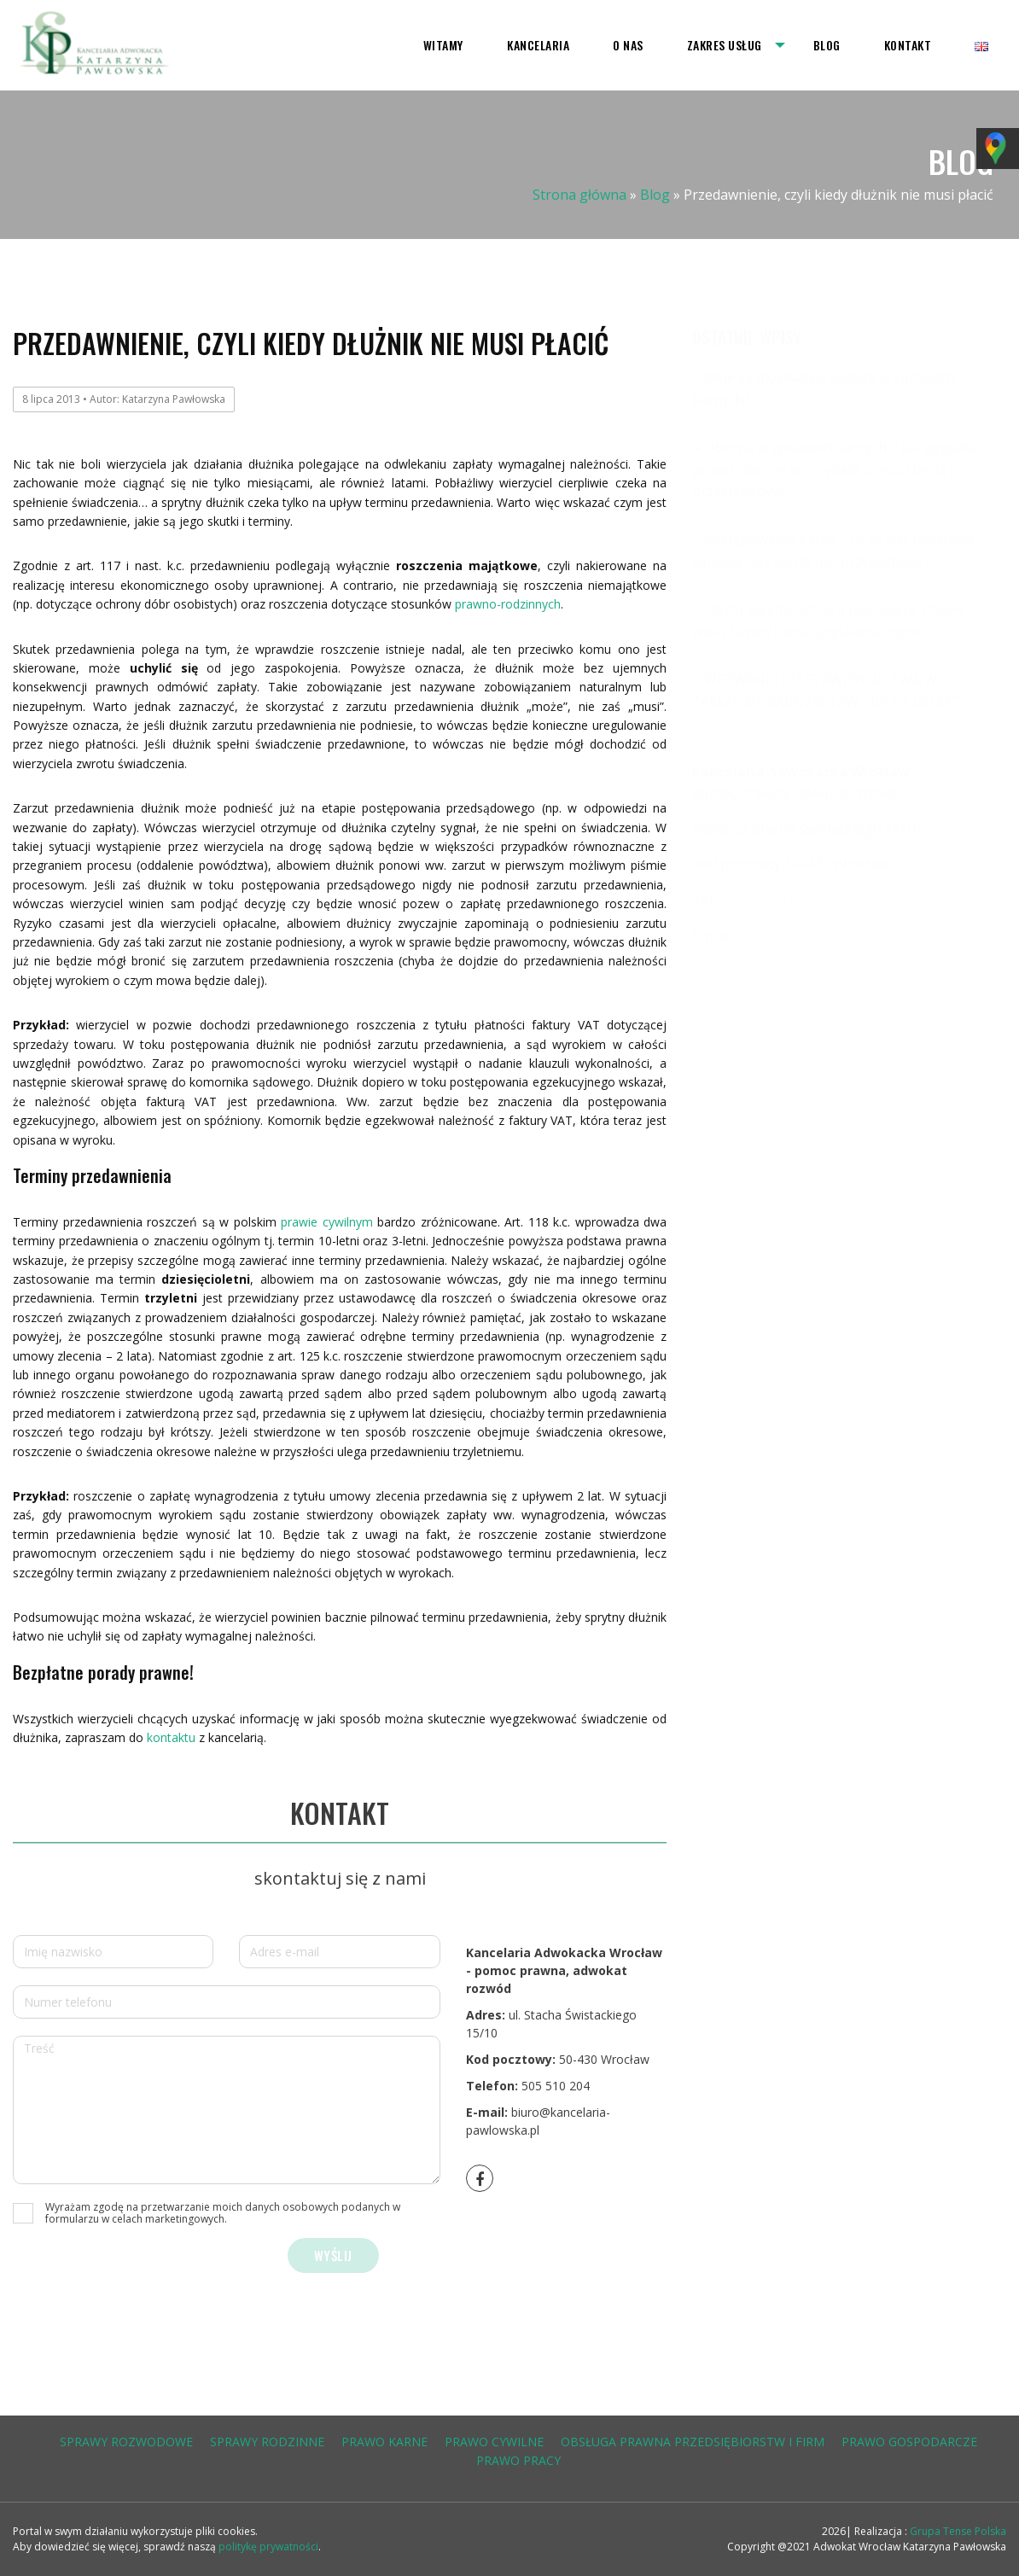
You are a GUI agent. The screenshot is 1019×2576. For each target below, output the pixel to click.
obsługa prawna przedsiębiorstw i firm (692, 2441)
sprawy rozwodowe (126, 2441)
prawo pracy (518, 2460)
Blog (827, 45)
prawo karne (384, 2441)
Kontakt (908, 45)
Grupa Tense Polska (956, 2531)
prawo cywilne (494, 2441)
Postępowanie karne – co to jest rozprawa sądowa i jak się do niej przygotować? (833, 550)
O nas (628, 45)
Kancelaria (538, 45)
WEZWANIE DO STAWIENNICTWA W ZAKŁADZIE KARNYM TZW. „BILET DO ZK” (825, 690)
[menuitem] (443, 45)
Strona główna (579, 194)
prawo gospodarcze (909, 2441)
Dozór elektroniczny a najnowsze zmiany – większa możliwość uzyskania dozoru (834, 620)
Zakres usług (724, 45)
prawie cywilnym (327, 1222)
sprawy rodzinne (267, 2441)
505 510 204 (555, 2086)
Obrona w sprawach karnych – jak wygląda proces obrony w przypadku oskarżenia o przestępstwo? (833, 469)
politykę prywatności (268, 2546)
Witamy (443, 45)
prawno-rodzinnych (508, 604)
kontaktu (171, 1737)
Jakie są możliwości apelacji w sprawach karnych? (823, 388)
